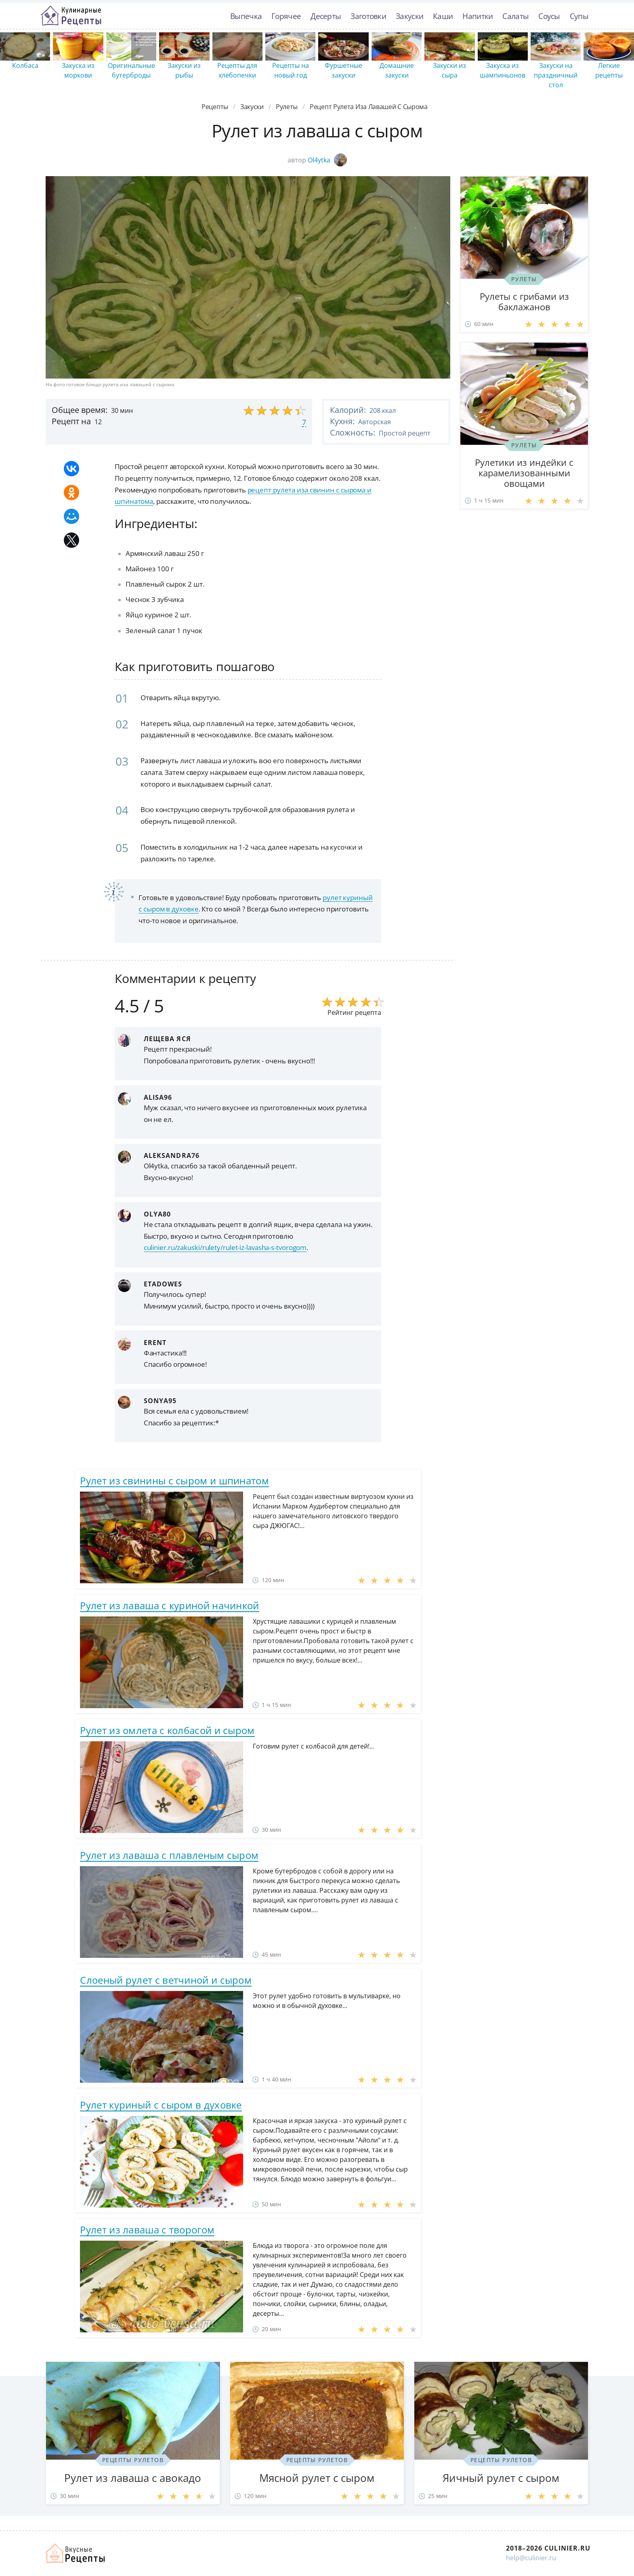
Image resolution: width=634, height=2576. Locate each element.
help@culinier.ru (531, 2557)
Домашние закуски (397, 70)
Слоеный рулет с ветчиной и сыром (166, 1980)
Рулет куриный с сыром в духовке (160, 2104)
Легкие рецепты (609, 70)
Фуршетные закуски (343, 70)
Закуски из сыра (449, 70)
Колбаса (25, 65)
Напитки (477, 16)
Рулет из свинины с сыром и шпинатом (174, 1480)
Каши (443, 16)
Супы (579, 16)
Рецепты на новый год (290, 70)
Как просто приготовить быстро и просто (76, 2553)
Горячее (286, 16)
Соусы (549, 16)
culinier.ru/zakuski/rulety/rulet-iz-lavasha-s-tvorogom (225, 1247)
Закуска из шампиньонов (502, 70)
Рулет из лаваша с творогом (147, 2229)
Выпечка (246, 16)
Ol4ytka (327, 160)
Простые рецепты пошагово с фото (71, 16)
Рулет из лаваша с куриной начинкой (169, 1605)
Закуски (409, 16)
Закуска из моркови (78, 70)
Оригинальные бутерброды (131, 70)
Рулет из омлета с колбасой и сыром (167, 1730)
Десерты (326, 16)
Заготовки (368, 16)
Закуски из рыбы (184, 70)
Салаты (515, 16)
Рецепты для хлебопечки (237, 70)
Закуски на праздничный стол (555, 75)
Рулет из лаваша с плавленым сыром (169, 1855)
